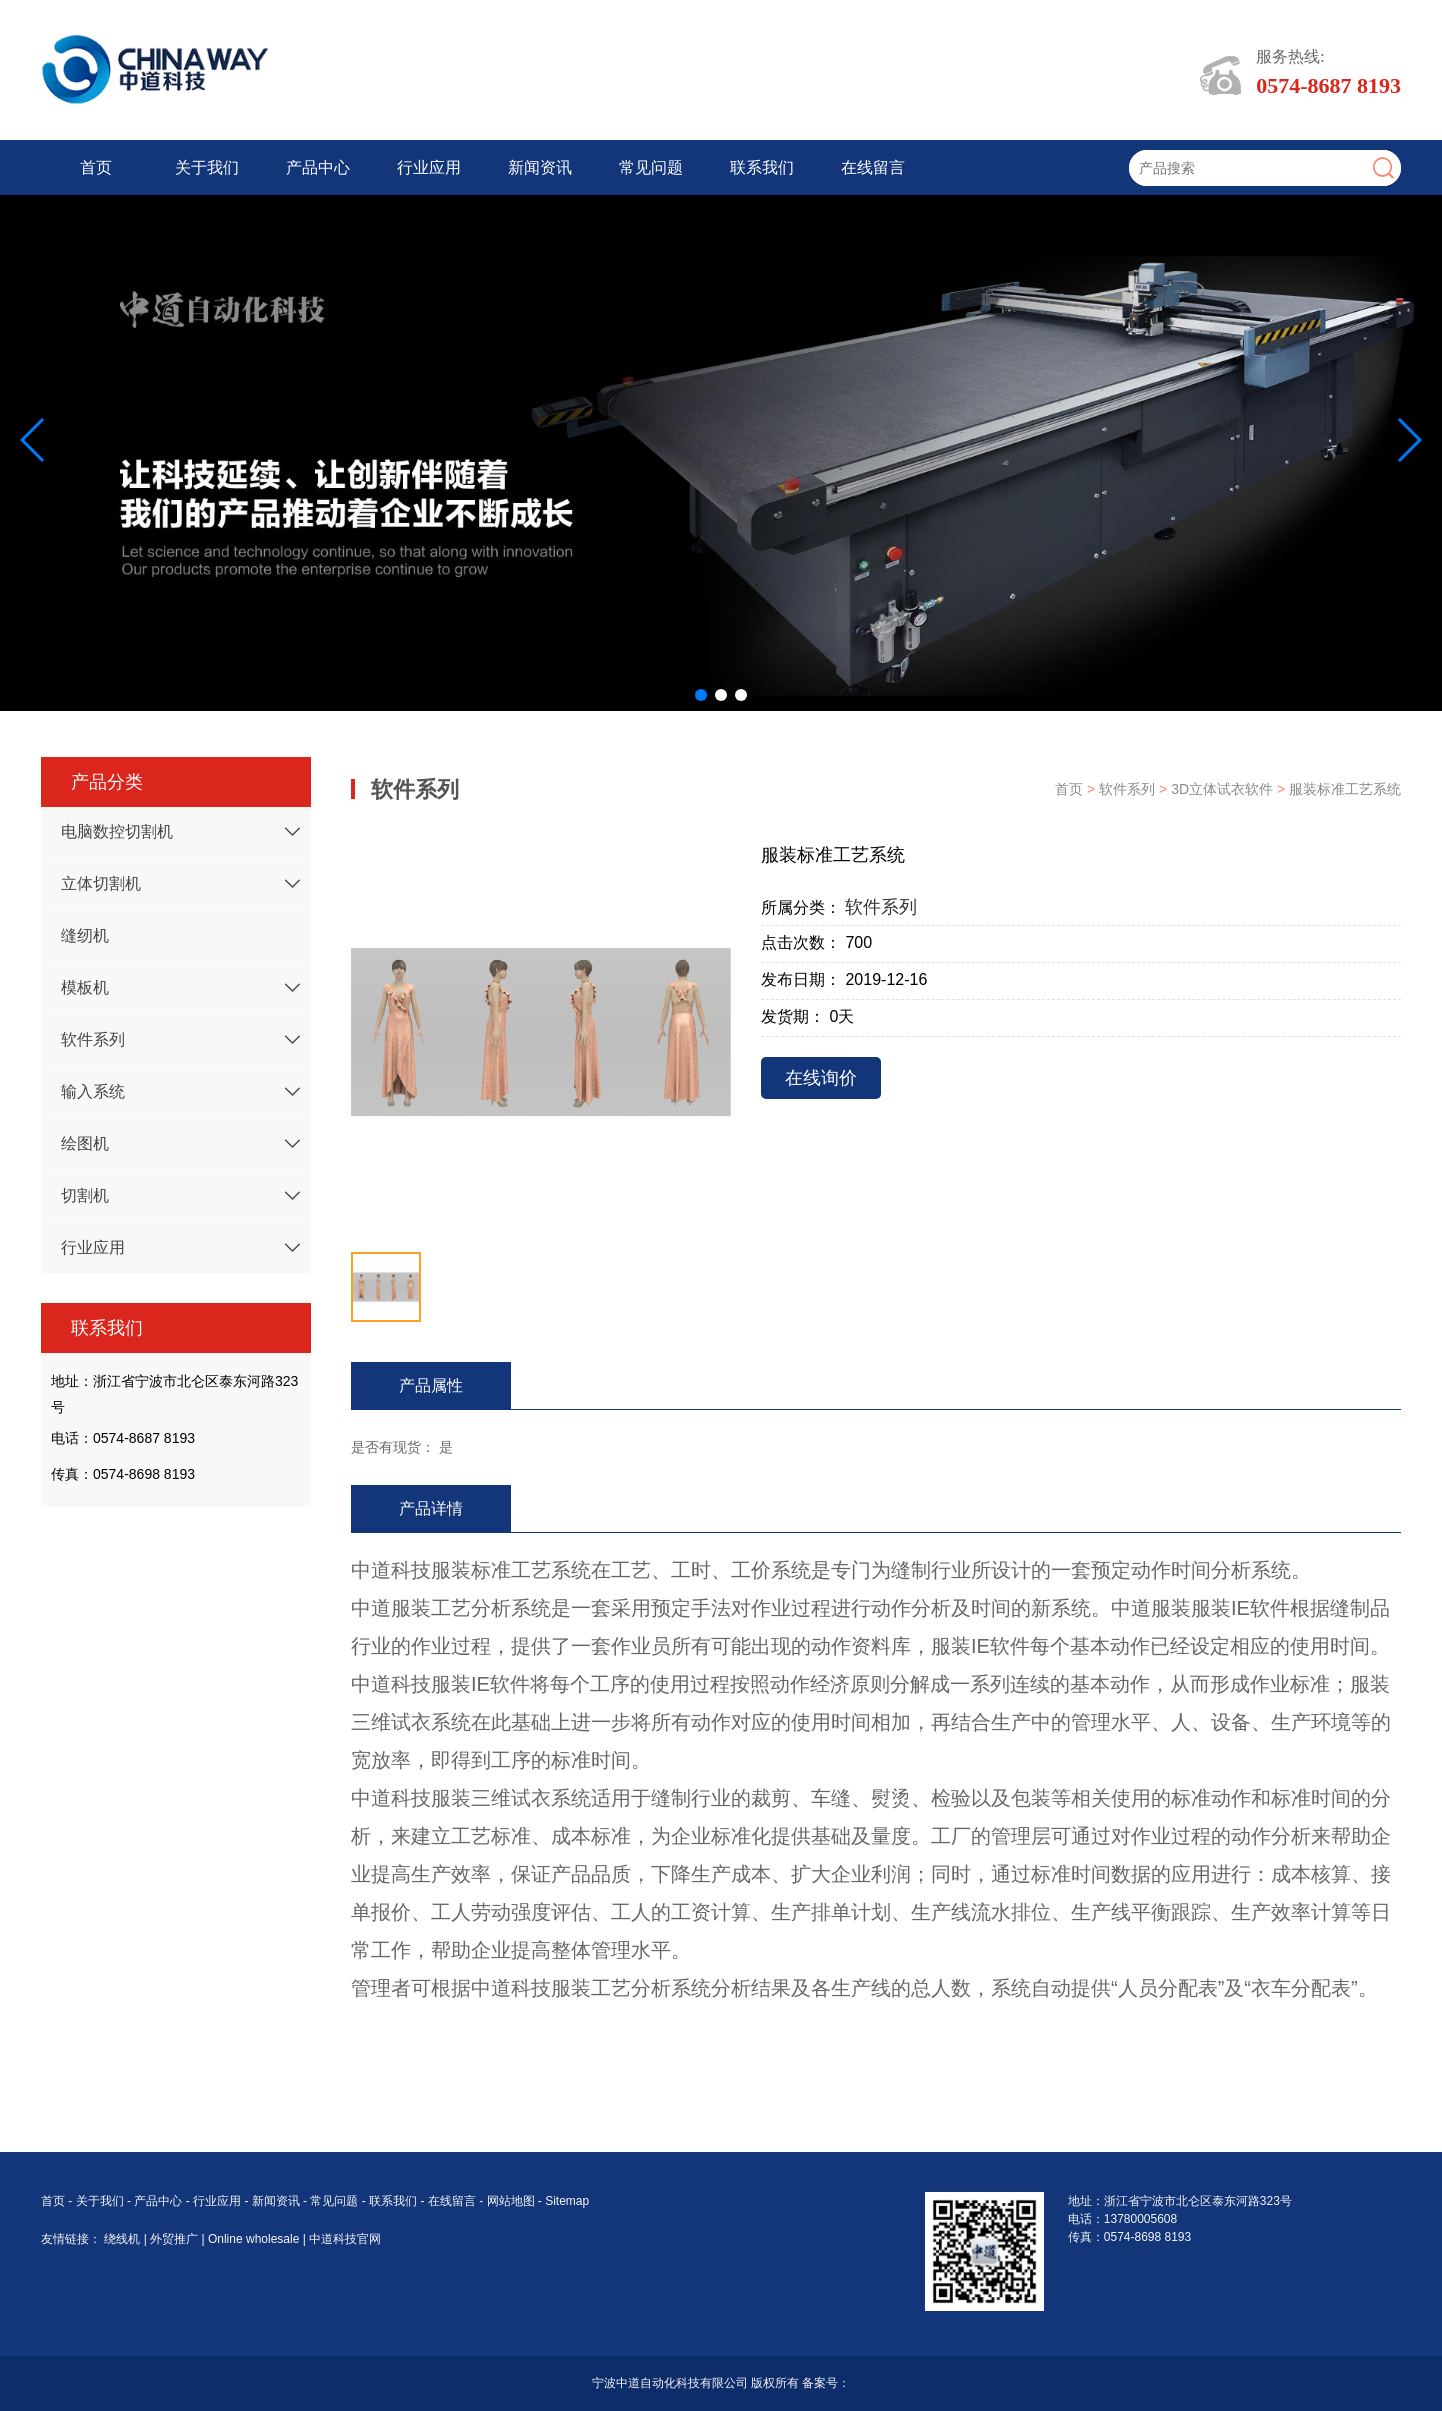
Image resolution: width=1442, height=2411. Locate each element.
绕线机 (123, 2239)
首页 (96, 167)
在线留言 (873, 167)
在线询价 (821, 1078)
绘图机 (85, 1143)
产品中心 (318, 167)
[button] (701, 695)
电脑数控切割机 (117, 831)
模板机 (85, 987)
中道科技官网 (345, 2239)
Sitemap (567, 2201)
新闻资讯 (540, 167)
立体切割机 (101, 883)
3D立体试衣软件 (1224, 789)
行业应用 (429, 167)
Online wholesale (255, 2239)
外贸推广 (175, 2239)
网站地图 (511, 2201)
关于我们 (207, 167)
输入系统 (93, 1091)
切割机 (85, 1195)
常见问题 (651, 167)
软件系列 (93, 1039)
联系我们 (762, 167)
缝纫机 (85, 935)
